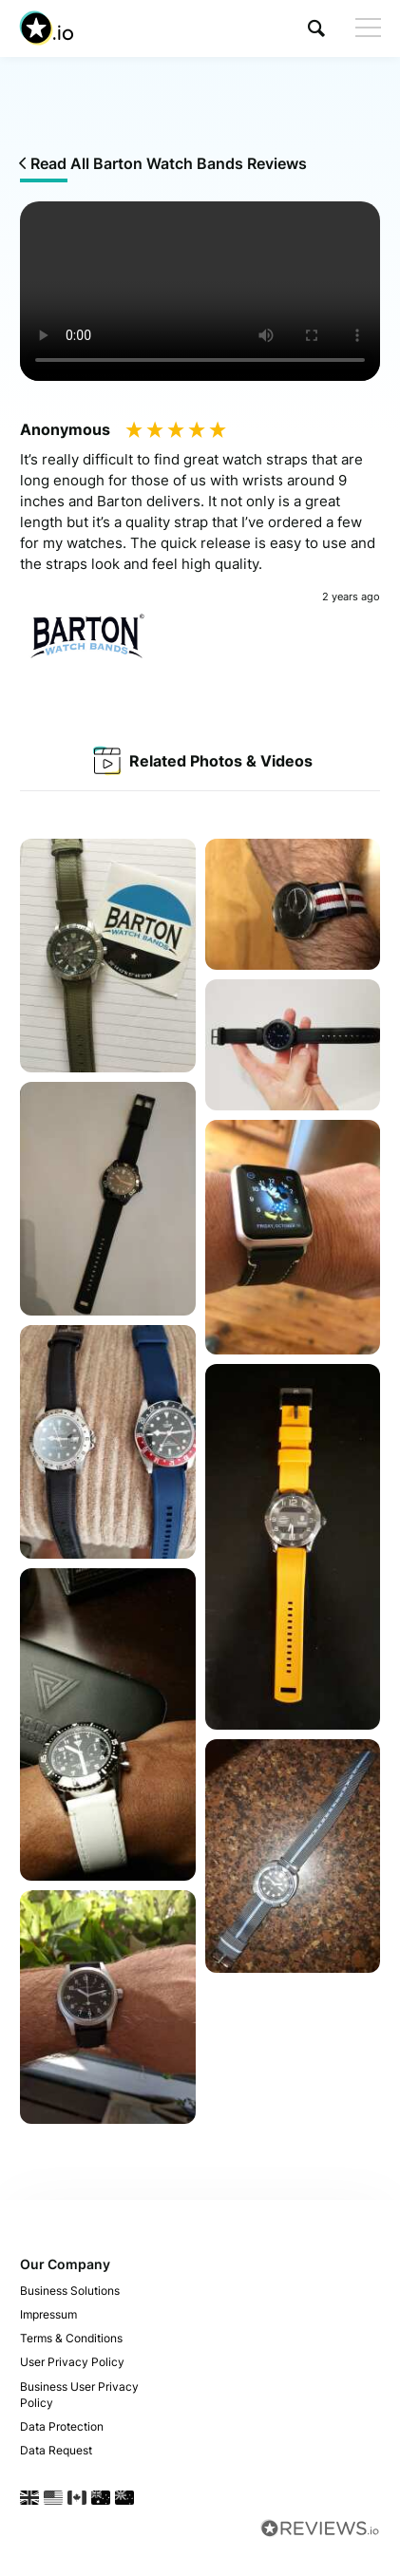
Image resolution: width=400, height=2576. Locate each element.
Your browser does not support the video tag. (200, 291)
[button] (316, 28)
